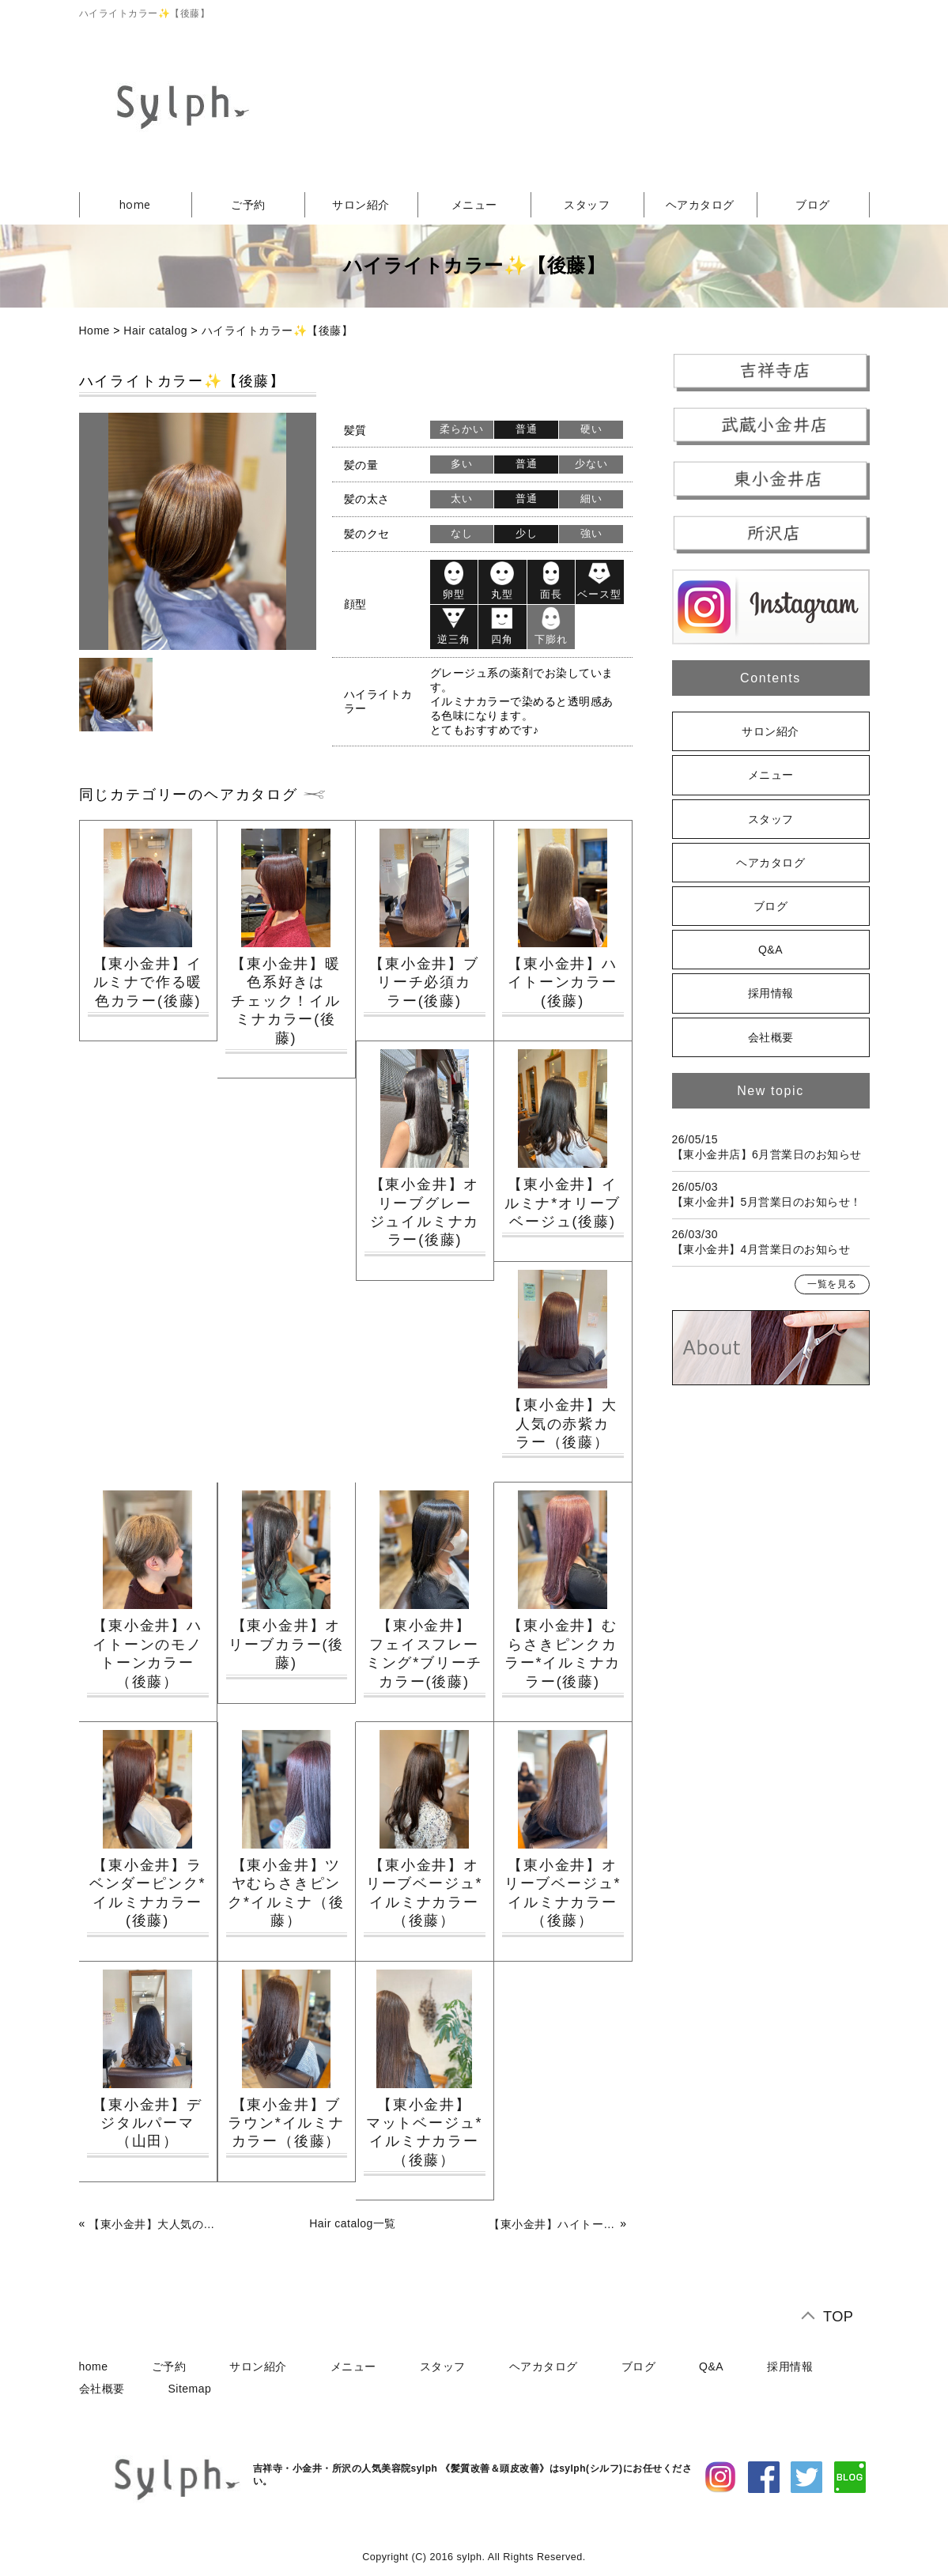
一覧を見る (832, 1284)
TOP (838, 2317)
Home (94, 330)
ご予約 (248, 204)
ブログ (812, 204)
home (135, 204)
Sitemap (190, 2388)
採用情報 (771, 993)
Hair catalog (155, 330)
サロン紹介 (361, 204)
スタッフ (587, 204)
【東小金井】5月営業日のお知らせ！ (767, 1201)
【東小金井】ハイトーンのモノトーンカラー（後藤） (553, 2224)
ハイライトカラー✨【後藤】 (277, 330)
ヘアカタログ (700, 204)
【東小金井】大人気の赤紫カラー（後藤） (153, 2224)
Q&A (770, 949)
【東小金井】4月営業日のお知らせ (761, 1249)
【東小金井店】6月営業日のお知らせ (767, 1154)
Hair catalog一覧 (352, 2223)
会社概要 (771, 1037)
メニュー (474, 204)
